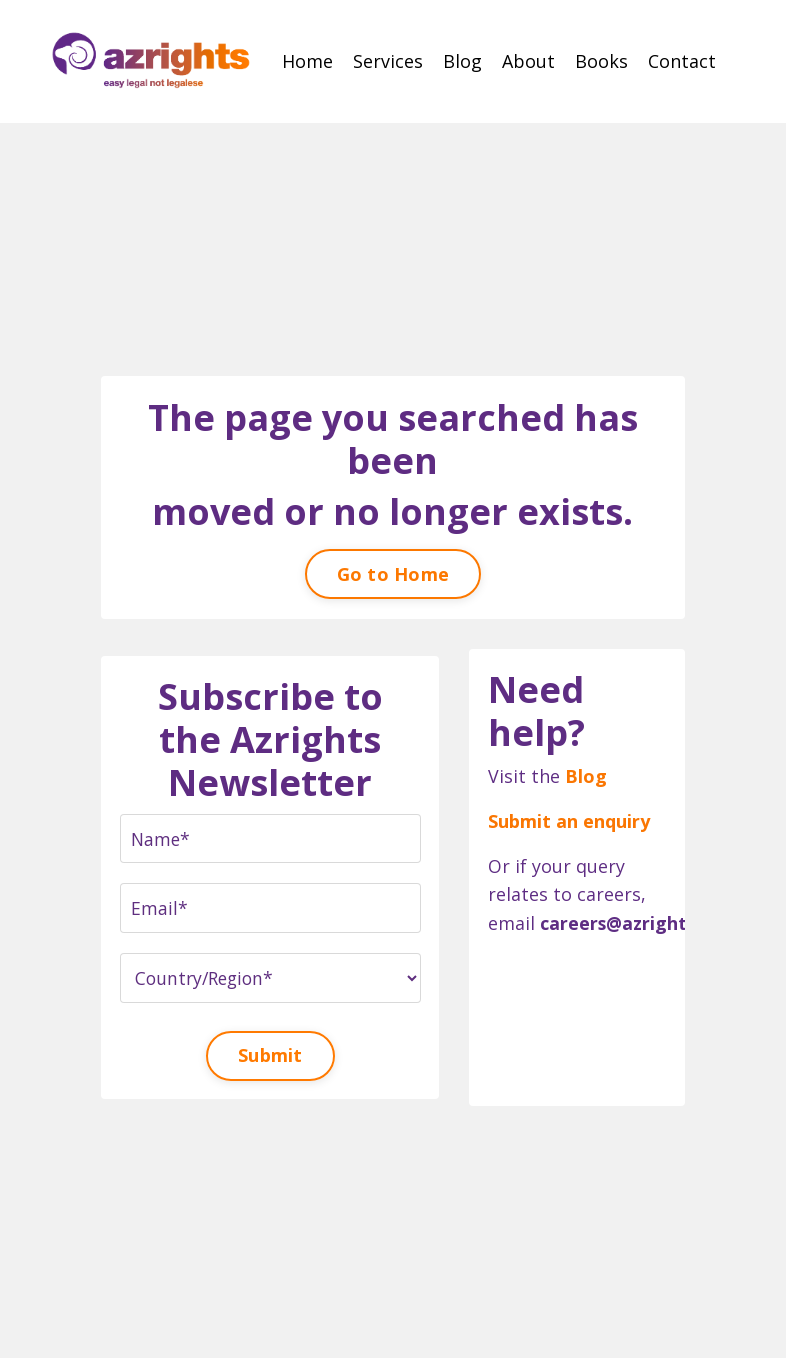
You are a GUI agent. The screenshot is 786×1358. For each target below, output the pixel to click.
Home (307, 61)
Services (388, 61)
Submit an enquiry (570, 820)
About (528, 61)
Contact (682, 61)
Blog (462, 61)
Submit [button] (270, 1055)
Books (601, 61)
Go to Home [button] (393, 571)
